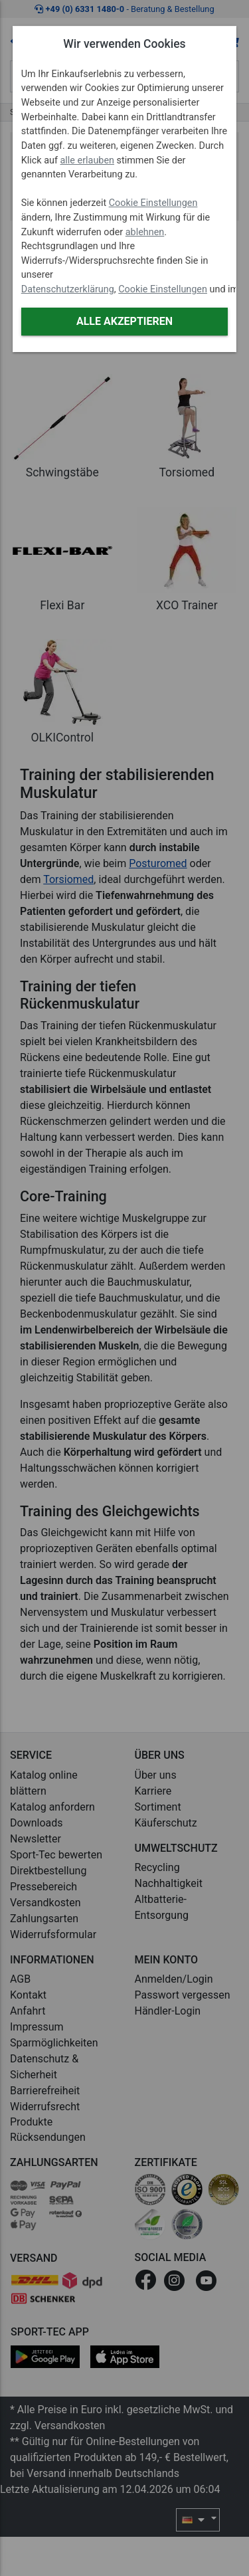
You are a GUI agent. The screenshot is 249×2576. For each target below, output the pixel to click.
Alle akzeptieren (124, 321)
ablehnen (145, 232)
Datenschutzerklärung (67, 289)
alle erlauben (87, 160)
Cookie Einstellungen (153, 203)
